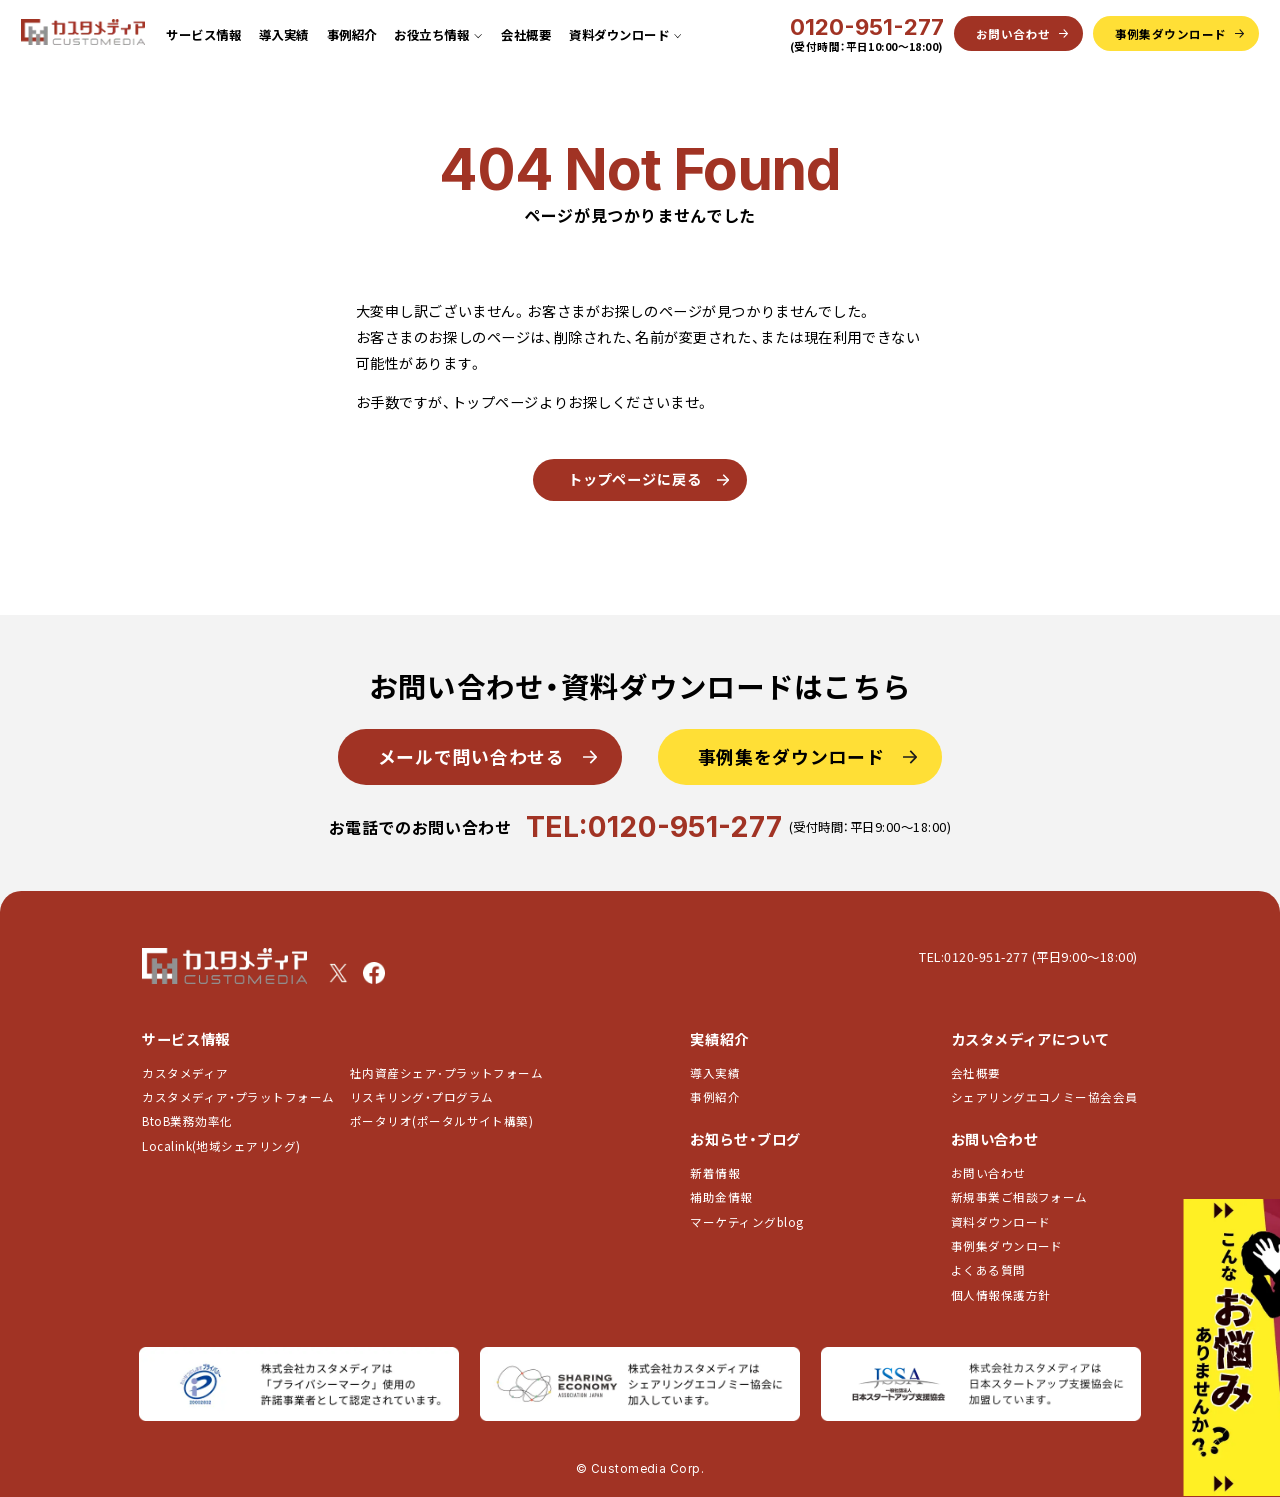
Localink (221, 1146)
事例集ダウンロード (1007, 1246)
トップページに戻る (635, 479)
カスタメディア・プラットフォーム (238, 1097)
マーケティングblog (746, 1222)
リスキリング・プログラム (422, 1097)
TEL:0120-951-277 (654, 826)
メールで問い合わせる (471, 756)
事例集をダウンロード (791, 756)
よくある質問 (988, 1270)
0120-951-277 (867, 27)
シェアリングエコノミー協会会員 (1044, 1097)
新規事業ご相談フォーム (1019, 1197)
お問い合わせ (988, 1173)
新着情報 (715, 1173)
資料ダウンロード (1001, 1222)
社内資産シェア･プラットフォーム (446, 1073)
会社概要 (526, 35)
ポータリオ (441, 1121)
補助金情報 (721, 1197)
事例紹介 (352, 35)
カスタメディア (185, 1073)
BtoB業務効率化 (187, 1121)
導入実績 (284, 35)
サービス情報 (203, 35)
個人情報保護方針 (1001, 1295)
